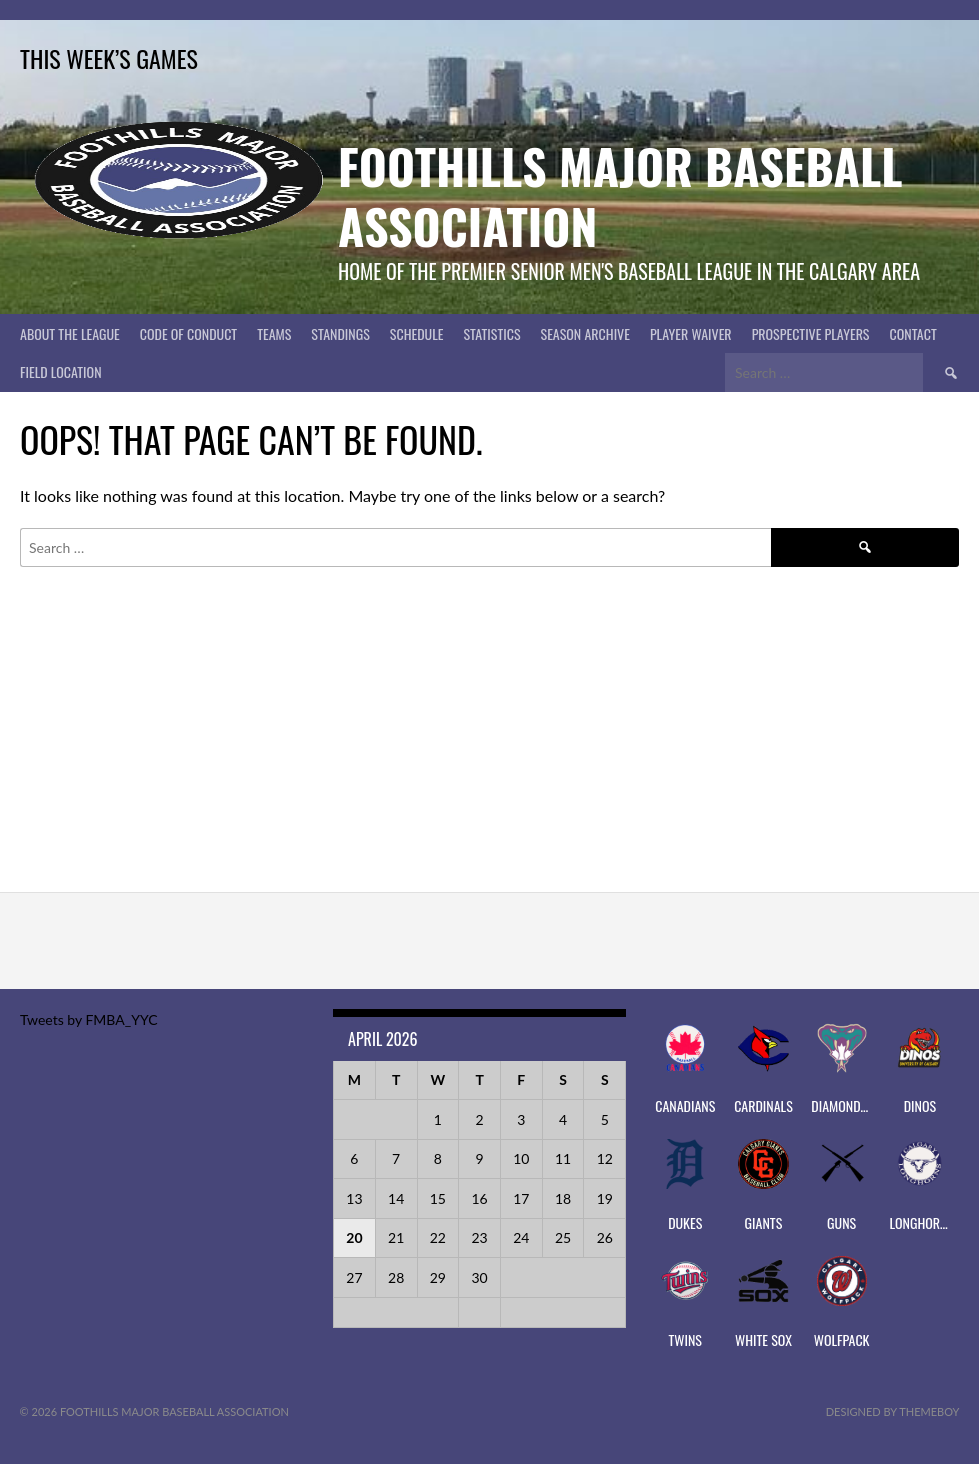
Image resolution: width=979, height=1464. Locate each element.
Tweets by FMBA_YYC (88, 1019)
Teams (274, 333)
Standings (340, 333)
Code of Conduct (188, 333)
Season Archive (585, 333)
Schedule (417, 333)
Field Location (61, 371)
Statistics (491, 333)
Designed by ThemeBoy (893, 1411)
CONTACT (913, 333)
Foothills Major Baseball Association (620, 195)
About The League (70, 333)
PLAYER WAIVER (691, 333)
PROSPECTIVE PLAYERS (811, 333)
